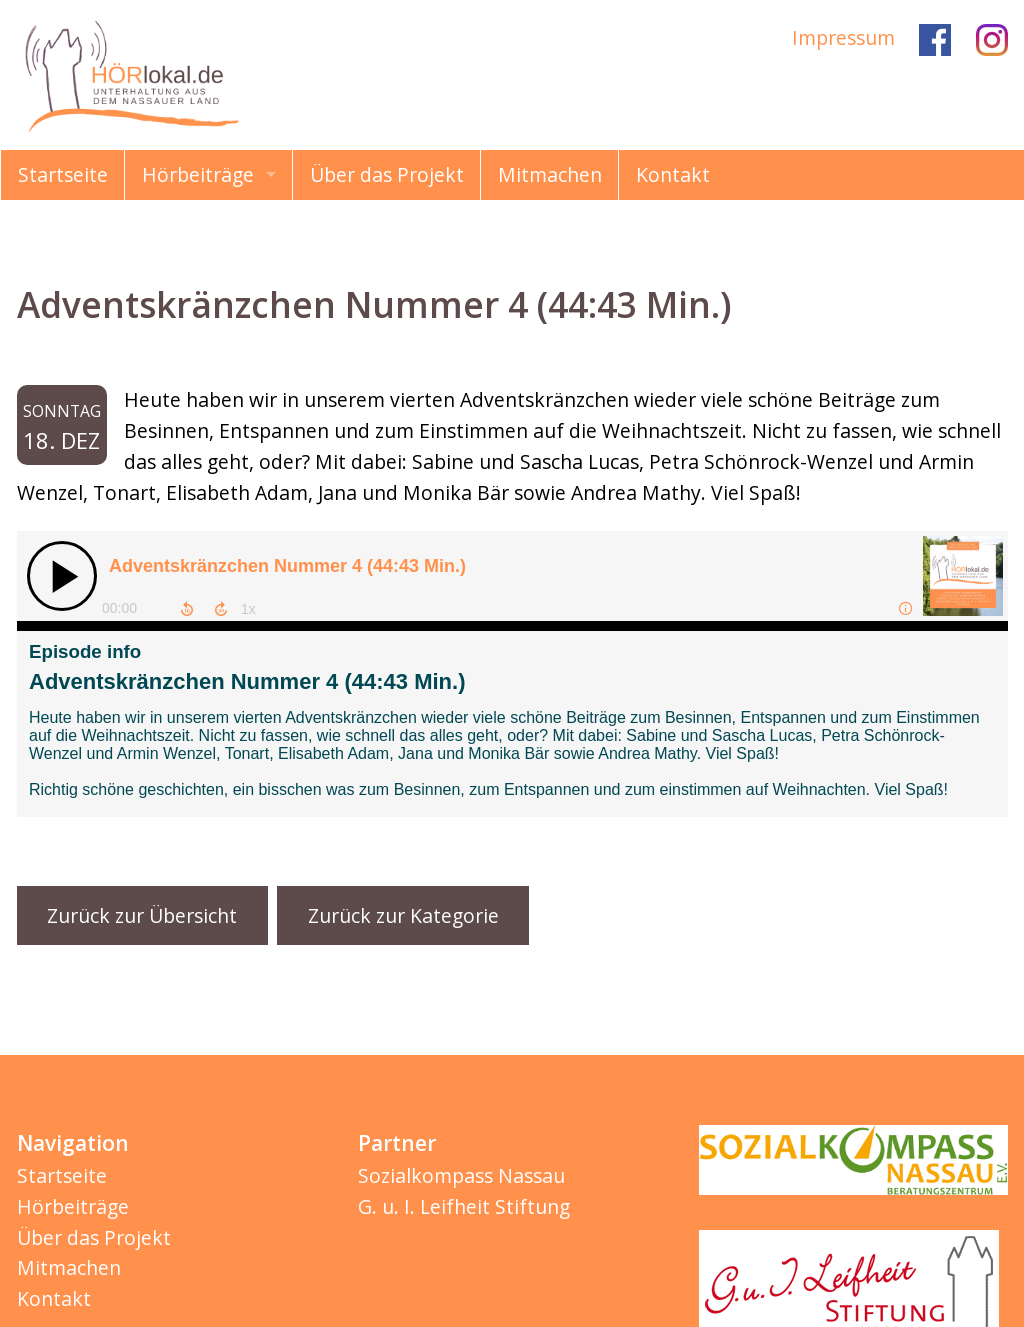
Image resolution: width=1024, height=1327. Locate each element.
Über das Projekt (387, 174)
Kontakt (673, 174)
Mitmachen (550, 174)
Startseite (63, 174)
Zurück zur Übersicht (142, 915)
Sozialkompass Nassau (461, 1175)
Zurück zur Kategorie (403, 915)
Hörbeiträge (198, 174)
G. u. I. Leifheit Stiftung (464, 1206)
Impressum (843, 37)
